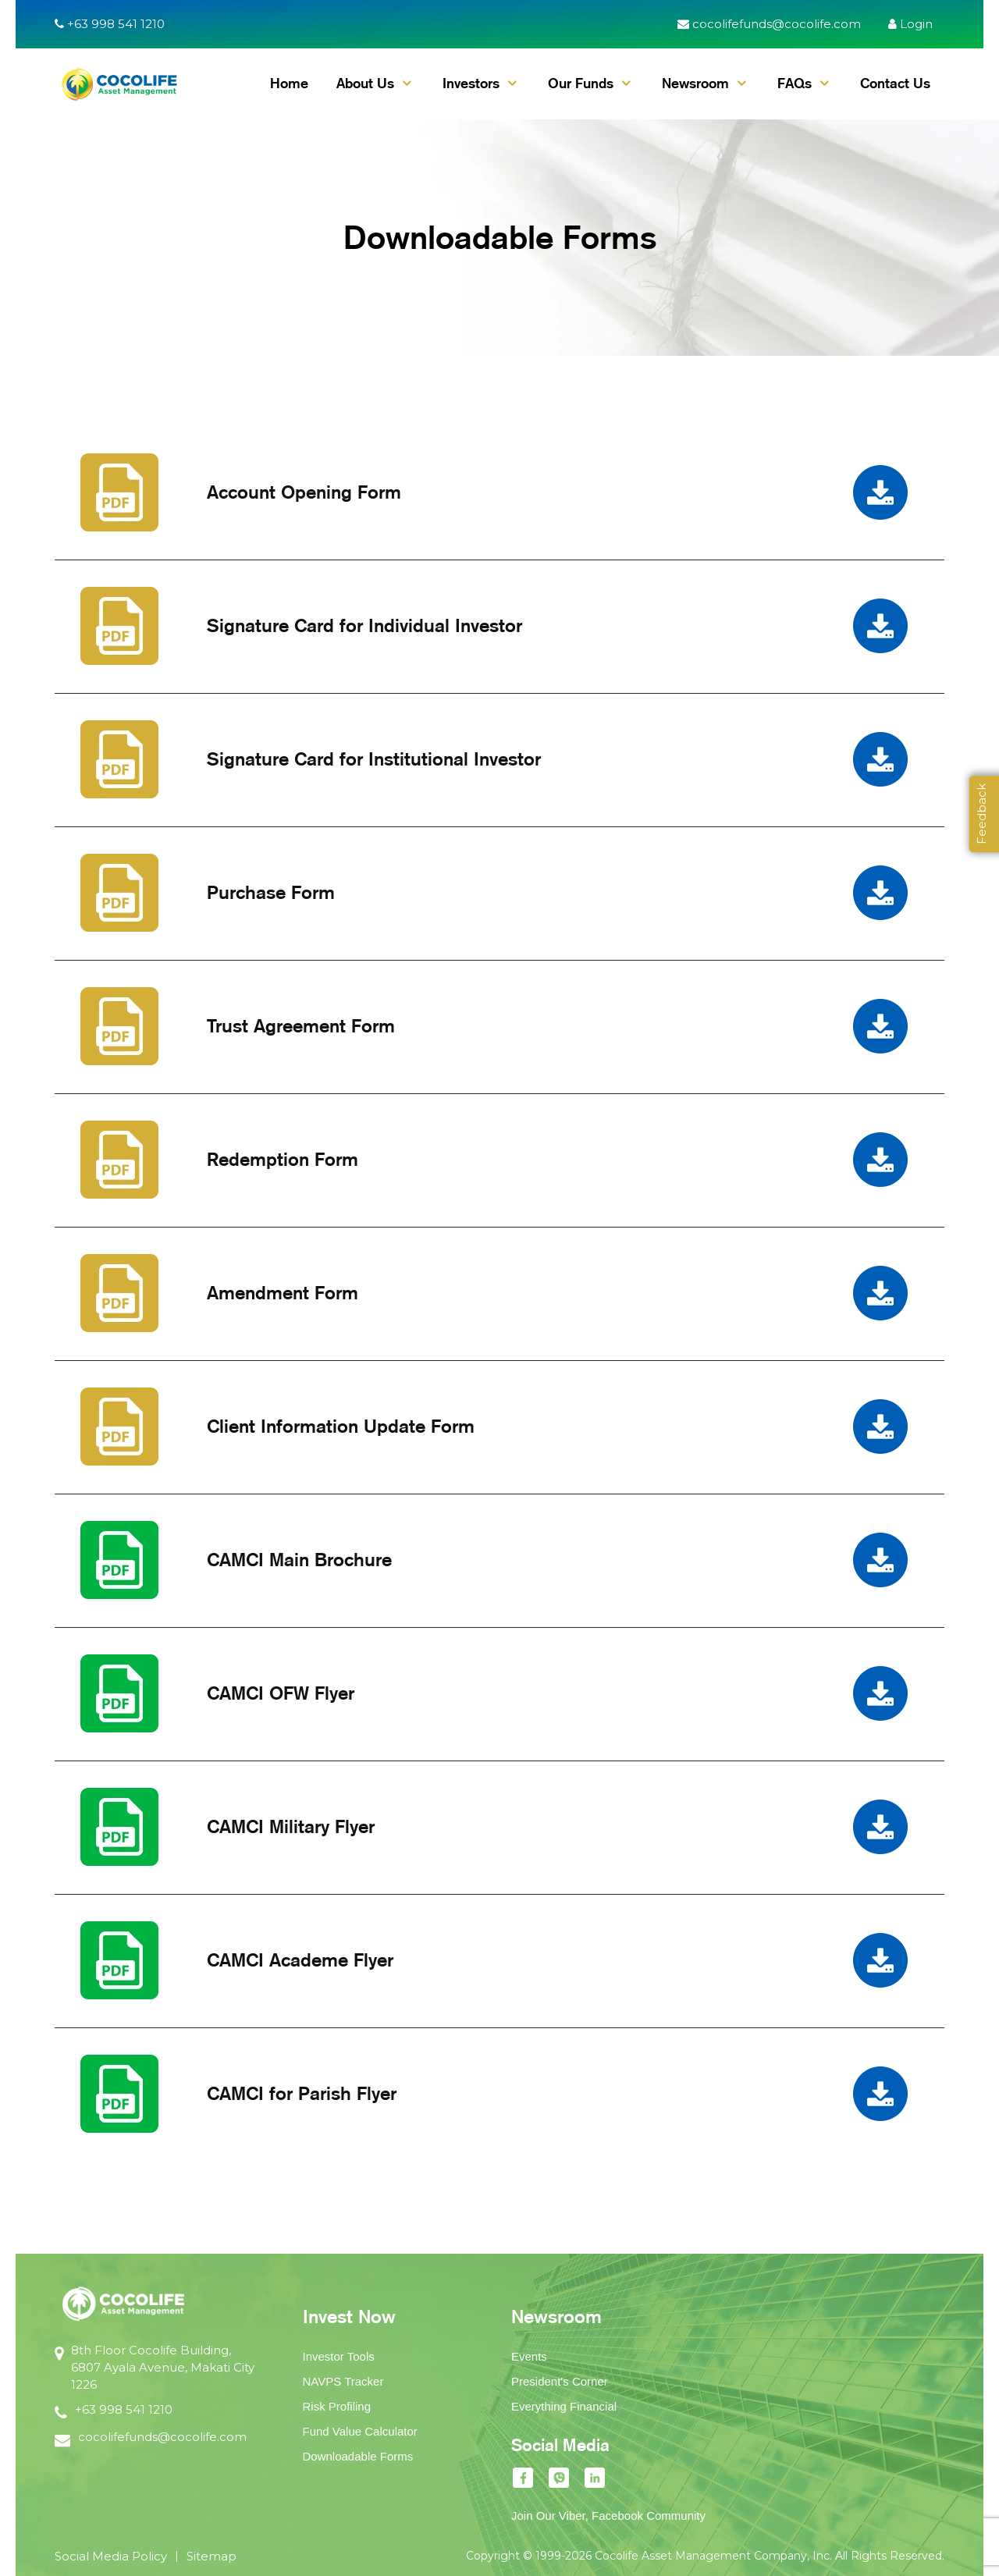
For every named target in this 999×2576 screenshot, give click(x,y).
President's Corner (559, 2381)
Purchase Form (271, 892)
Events (529, 2356)
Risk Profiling (337, 2406)
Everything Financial (564, 2406)
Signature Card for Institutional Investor (374, 759)
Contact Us (895, 83)
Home (289, 83)
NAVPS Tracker (343, 2381)
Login (910, 23)
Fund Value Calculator (360, 2431)
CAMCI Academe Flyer (300, 1960)
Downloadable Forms (358, 2456)
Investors (471, 83)
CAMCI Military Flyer (291, 1826)
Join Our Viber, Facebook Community (608, 2515)
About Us (365, 83)
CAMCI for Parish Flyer (301, 2093)
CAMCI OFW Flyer (280, 1693)
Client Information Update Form (341, 1426)
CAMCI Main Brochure (299, 1559)
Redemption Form (282, 1159)
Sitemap (211, 2556)
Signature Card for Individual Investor (364, 625)
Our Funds (580, 83)
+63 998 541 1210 (110, 23)
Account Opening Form (304, 492)
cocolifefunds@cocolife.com (769, 23)
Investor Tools (339, 2356)
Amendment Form (282, 1292)
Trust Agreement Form (301, 1025)
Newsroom (695, 83)
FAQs (794, 83)
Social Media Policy (111, 2556)
